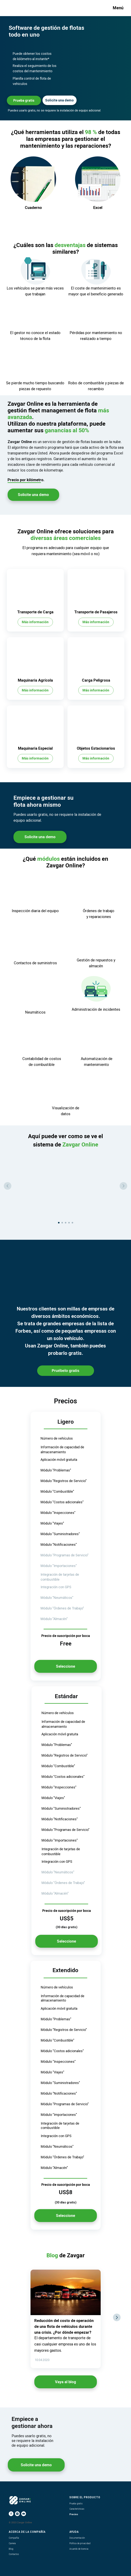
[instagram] (17, 2513)
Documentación (77, 2538)
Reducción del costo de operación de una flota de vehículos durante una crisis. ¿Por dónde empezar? (64, 2326)
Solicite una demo (59, 100)
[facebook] (11, 2513)
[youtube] (23, 2513)
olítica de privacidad (80, 2543)
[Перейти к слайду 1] (59, 1222)
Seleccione (65, 2215)
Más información (95, 622)
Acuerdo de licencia (78, 2549)
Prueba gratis (23, 100)
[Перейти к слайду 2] (62, 1222)
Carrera (12, 2543)
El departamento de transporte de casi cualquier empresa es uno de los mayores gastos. (65, 2344)
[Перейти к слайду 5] (72, 1222)
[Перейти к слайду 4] (69, 1222)
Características (76, 2509)
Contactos (14, 2554)
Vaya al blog (65, 2382)
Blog (11, 2549)
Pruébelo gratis (65, 1370)
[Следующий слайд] (123, 1186)
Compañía (14, 2538)
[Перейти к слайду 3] (65, 1222)
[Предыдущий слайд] (7, 1186)
